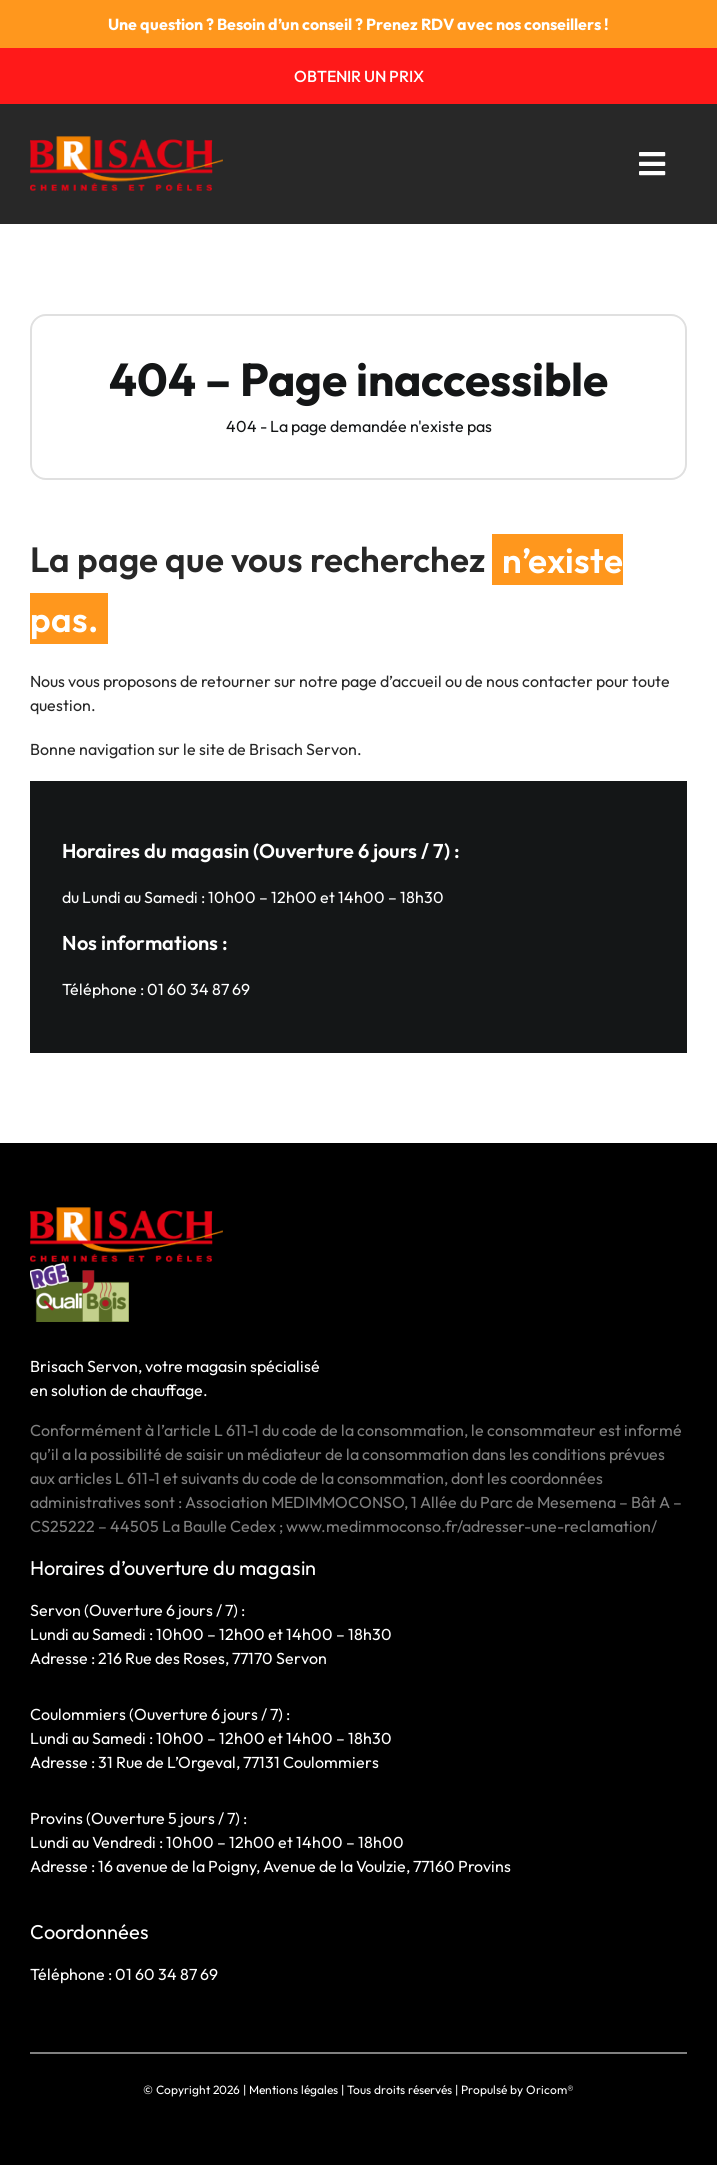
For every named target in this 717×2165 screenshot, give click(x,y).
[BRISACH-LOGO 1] (126, 144)
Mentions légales (293, 2089)
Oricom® (550, 2089)
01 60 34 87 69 (198, 989)
